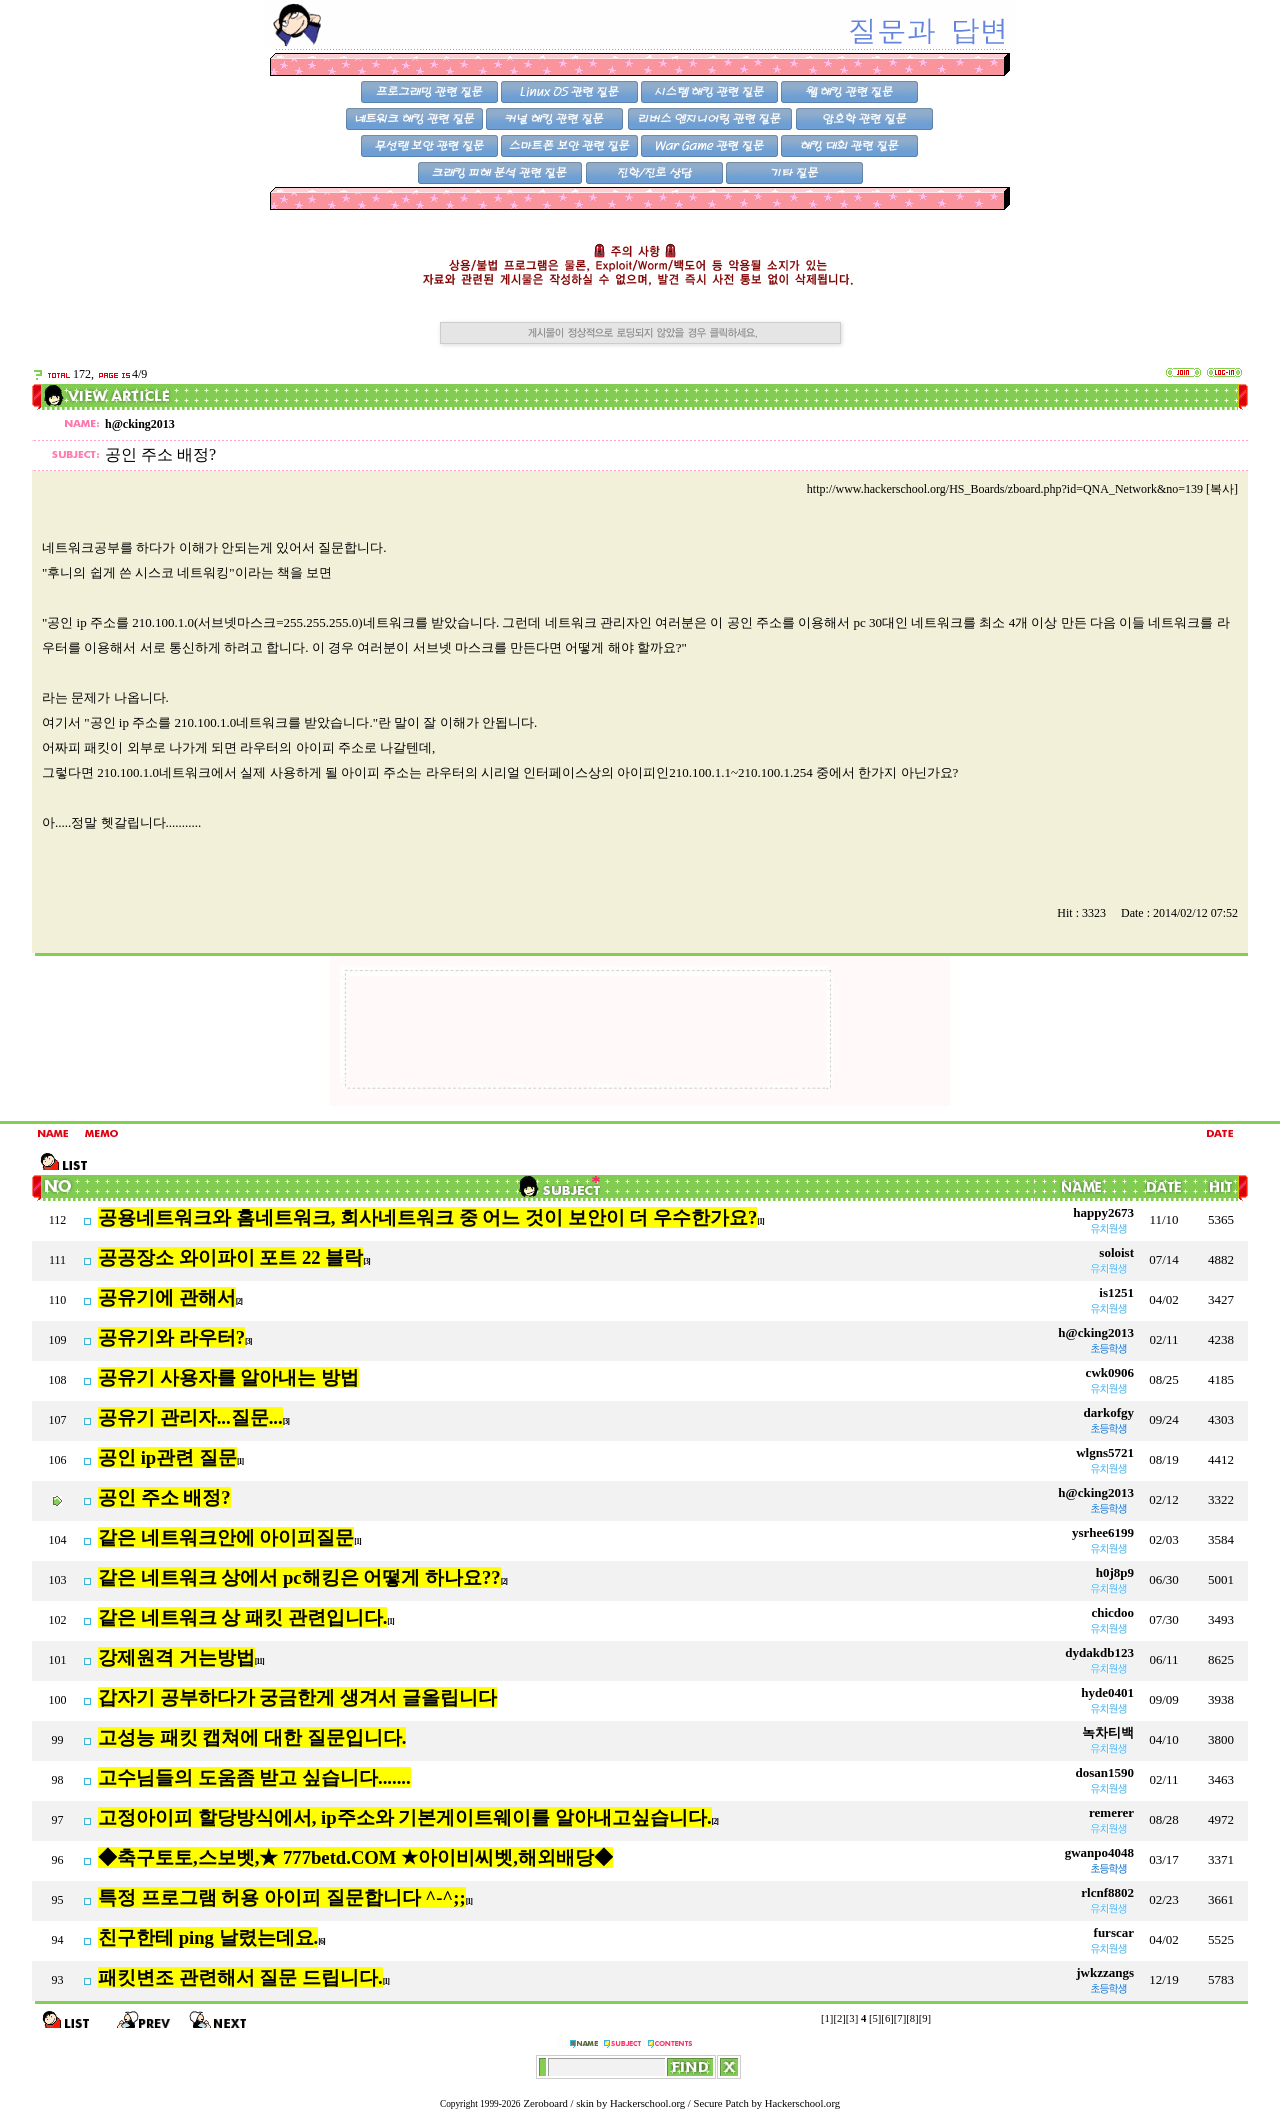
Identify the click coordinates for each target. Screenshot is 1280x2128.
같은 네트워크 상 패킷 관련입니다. (242, 1617)
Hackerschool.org (647, 2103)
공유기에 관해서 (167, 1297)
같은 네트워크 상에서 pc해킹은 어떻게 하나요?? (299, 1577)
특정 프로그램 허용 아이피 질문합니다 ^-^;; (282, 1897)
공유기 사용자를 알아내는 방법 (228, 1377)
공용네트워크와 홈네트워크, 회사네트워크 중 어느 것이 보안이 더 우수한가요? (427, 1217)
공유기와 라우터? (171, 1337)
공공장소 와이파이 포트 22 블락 (230, 1257)
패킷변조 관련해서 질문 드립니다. (240, 1977)
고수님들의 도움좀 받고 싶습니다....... (254, 1777)
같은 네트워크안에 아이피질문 (226, 1537)
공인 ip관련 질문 (167, 1457)
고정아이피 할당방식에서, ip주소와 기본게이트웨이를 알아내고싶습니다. (405, 1817)
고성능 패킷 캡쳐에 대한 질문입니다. (252, 1737)
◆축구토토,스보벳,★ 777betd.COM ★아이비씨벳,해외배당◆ (355, 1857)
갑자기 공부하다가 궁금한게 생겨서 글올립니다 (297, 1697)
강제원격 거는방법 (176, 1657)
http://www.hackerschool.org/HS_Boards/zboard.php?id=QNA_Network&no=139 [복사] (1022, 489)
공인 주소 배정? (164, 1497)
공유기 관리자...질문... (190, 1417)
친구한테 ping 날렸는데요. (208, 1937)
